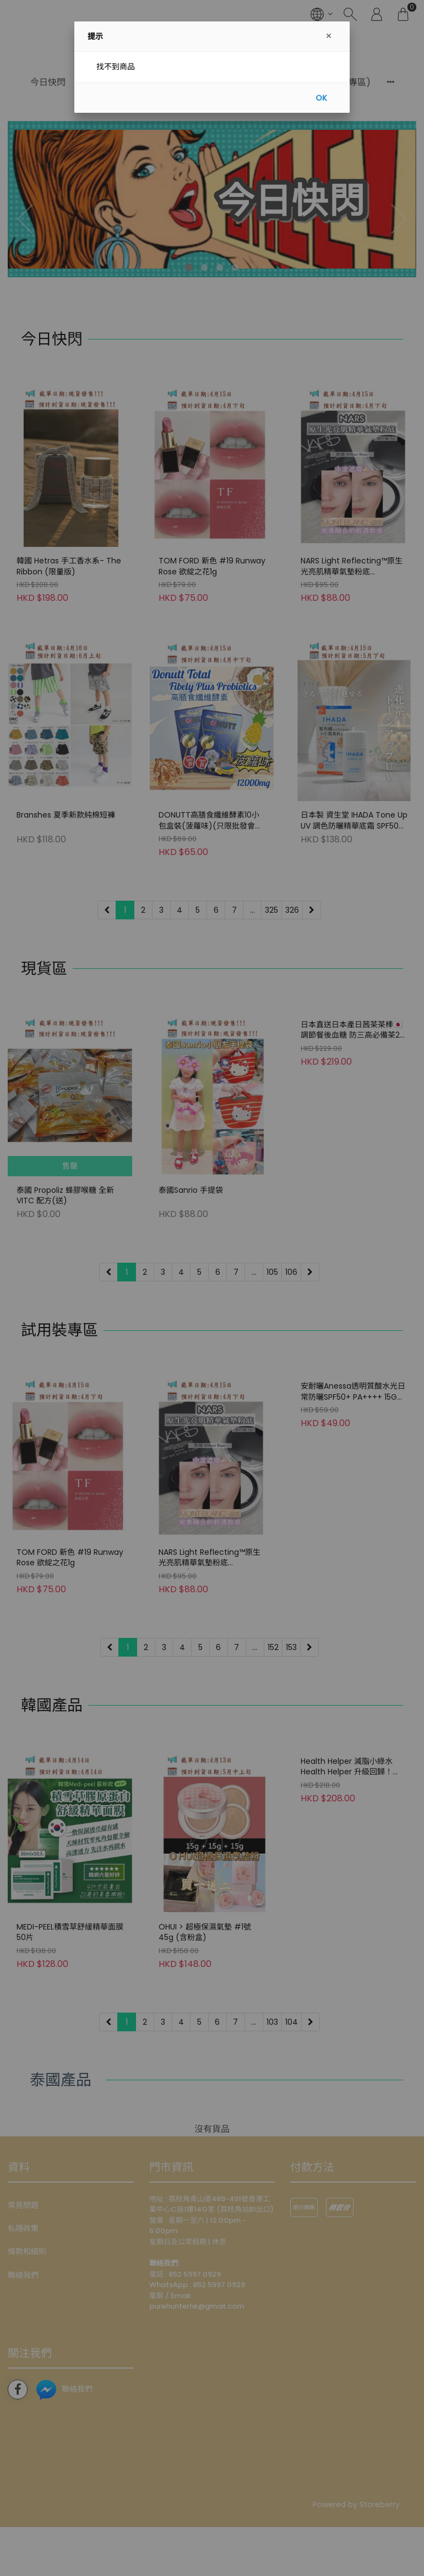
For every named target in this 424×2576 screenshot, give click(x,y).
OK (321, 97)
